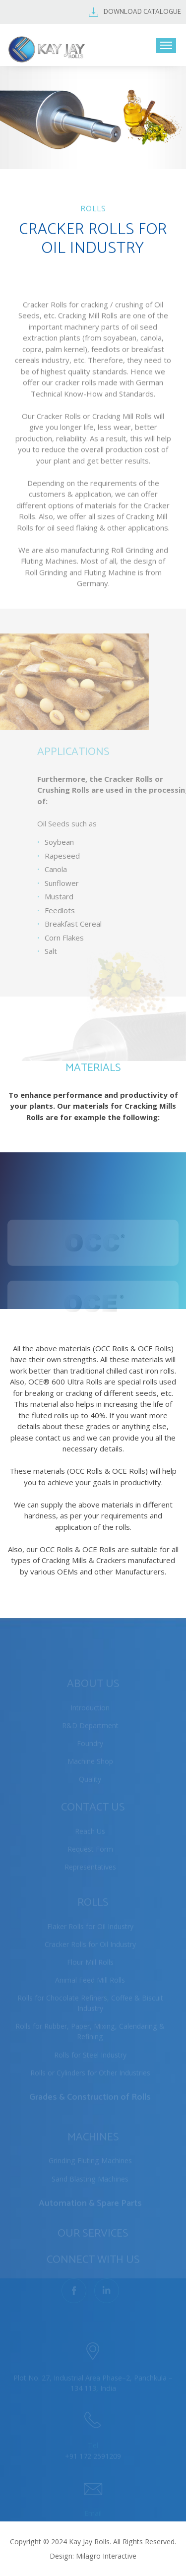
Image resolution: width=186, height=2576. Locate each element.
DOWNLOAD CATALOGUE (142, 12)
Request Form (90, 1852)
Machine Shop (90, 1764)
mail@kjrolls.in (93, 2527)
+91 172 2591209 (93, 2459)
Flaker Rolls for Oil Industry (90, 1930)
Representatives (90, 1870)
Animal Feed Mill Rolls (90, 1983)
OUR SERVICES (93, 2237)
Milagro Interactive (106, 2556)
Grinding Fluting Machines (90, 2164)
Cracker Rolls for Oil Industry (90, 1947)
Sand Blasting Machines (90, 2182)
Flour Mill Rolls (90, 1965)
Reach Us (90, 1834)
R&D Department (90, 1729)
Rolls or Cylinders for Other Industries (90, 2076)
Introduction (90, 1710)
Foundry (90, 1747)
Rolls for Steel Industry (90, 2058)
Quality (90, 1782)
